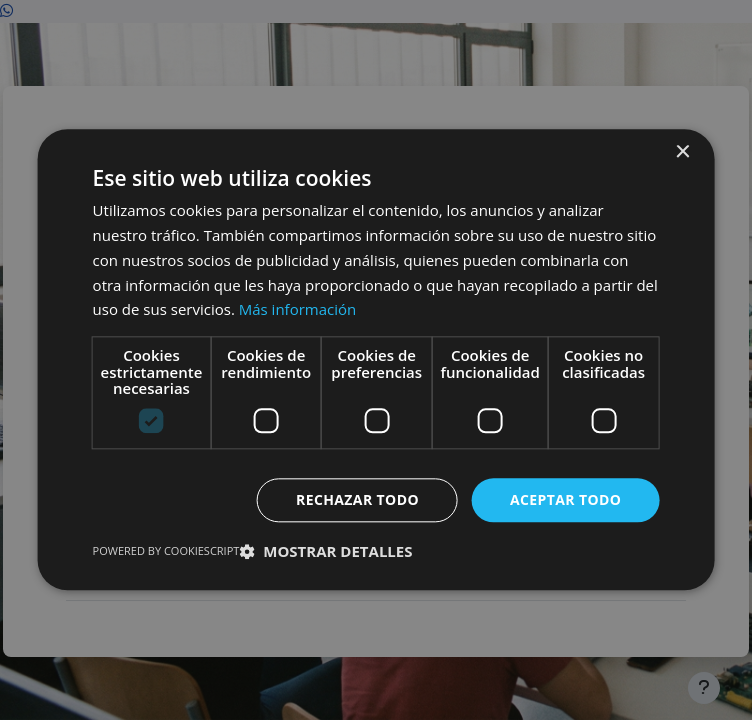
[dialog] (376, 360)
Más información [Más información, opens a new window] (297, 310)
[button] (325, 552)
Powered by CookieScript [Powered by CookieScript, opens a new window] (166, 551)
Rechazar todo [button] (357, 499)
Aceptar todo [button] (565, 499)
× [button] (681, 152)
